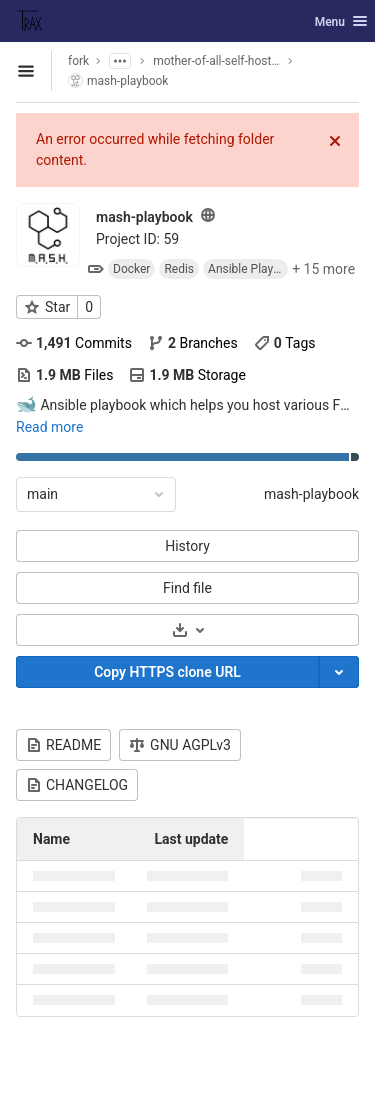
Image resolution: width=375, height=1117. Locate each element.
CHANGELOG (77, 785)
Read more (49, 427)
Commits (74, 343)
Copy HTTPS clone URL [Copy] (167, 672)
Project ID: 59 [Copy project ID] (137, 239)
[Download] (187, 630)
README (63, 745)
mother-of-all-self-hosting (217, 61)
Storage (187, 375)
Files (64, 375)
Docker (131, 269)
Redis (179, 269)
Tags (285, 343)
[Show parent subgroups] (120, 61)
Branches (193, 343)
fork (78, 61)
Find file (187, 588)
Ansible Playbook (248, 269)
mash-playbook (311, 494)
